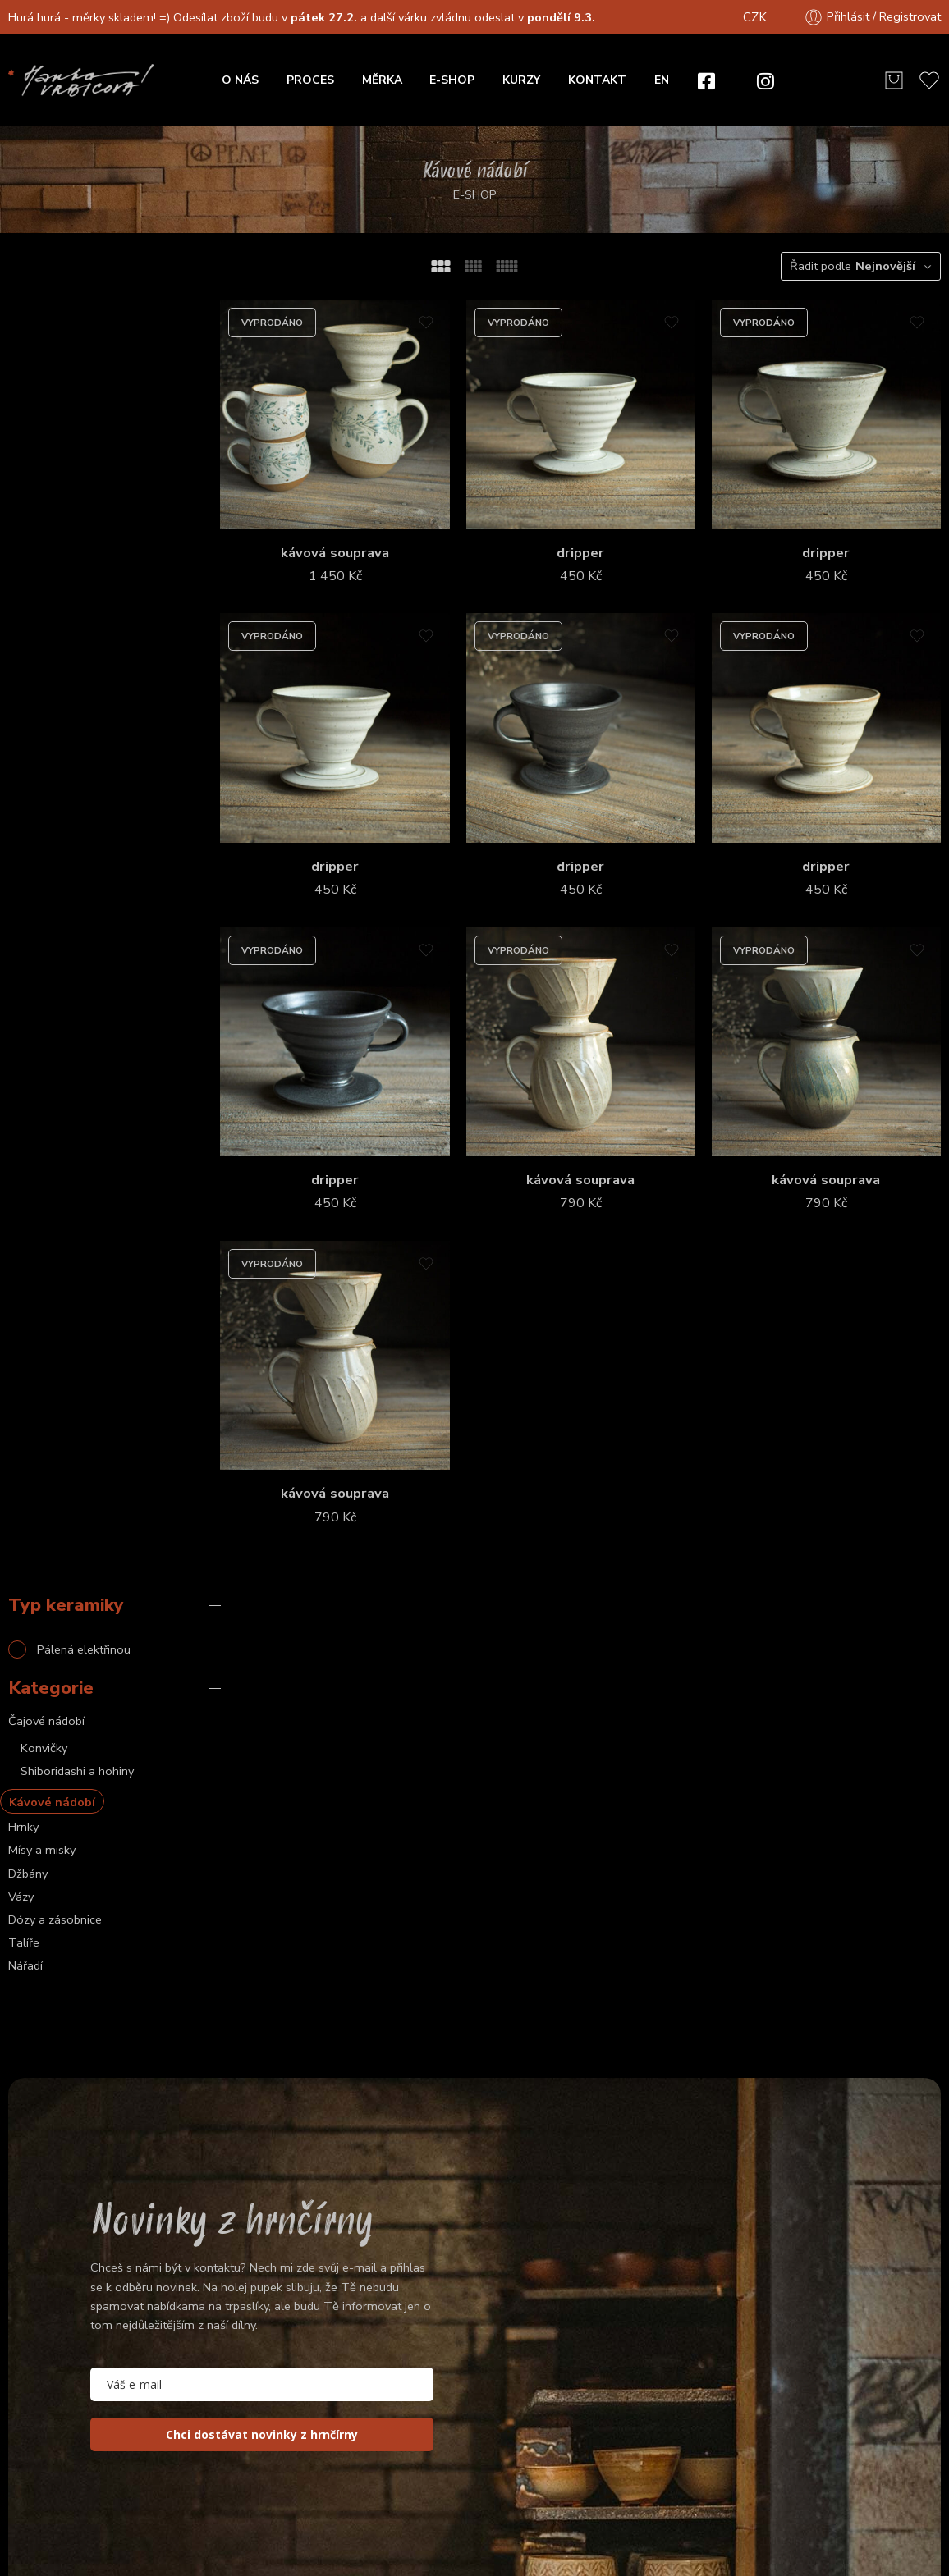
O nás (707, 2337)
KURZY (521, 80)
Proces (769, 2337)
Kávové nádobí (52, 507)
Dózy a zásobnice (55, 623)
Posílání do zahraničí (856, 2413)
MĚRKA (382, 80)
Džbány (28, 578)
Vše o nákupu (852, 2337)
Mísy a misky (42, 555)
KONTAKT (597, 80)
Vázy (21, 601)
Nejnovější (885, 266)
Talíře (23, 647)
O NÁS (240, 80)
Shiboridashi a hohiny (77, 475)
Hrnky (23, 532)
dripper (597, 541)
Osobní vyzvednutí (721, 2413)
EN (661, 80)
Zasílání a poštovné (857, 2375)
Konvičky (44, 452)
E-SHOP (451, 80)
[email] (261, 1939)
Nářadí (25, 670)
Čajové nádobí (46, 425)
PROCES (310, 80)
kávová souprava (363, 541)
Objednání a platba (723, 2375)
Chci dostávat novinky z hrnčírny (262, 1989)
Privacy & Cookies (579, 2508)
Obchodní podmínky (448, 2508)
